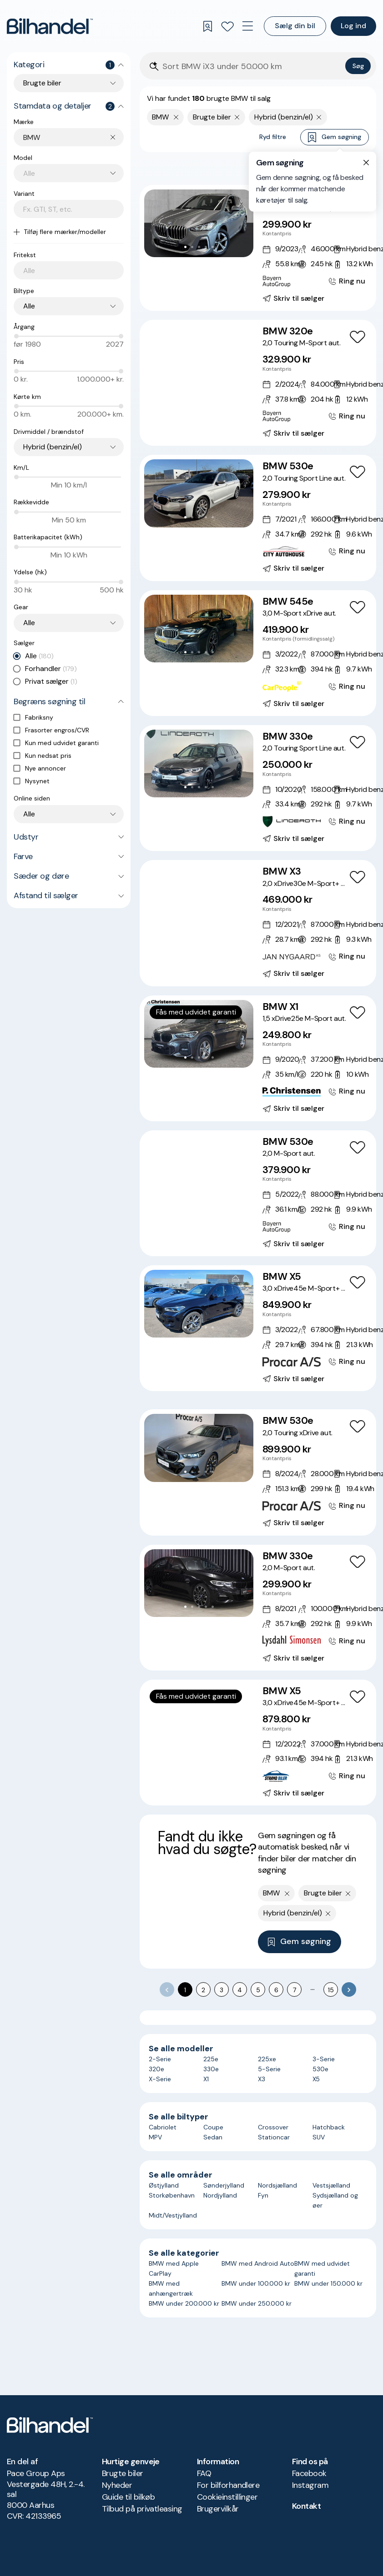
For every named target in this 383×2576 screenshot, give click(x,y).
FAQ (204, 2473)
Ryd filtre (272, 137)
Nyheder (117, 2485)
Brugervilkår (218, 2509)
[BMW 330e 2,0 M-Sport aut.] (258, 1608)
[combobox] (73, 137)
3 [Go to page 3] (221, 1990)
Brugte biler (122, 2473)
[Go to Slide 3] (199, 247)
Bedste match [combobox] (325, 168)
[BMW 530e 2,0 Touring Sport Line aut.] (258, 518)
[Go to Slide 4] (206, 247)
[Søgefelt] (252, 66)
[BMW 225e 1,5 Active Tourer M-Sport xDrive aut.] (258, 248)
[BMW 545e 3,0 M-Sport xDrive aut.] (258, 653)
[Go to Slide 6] (213, 382)
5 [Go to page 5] (258, 1990)
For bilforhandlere (228, 2485)
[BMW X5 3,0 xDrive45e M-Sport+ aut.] (258, 1328)
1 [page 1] (185, 1990)
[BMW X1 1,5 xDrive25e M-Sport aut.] (258, 1058)
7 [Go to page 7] (294, 1990)
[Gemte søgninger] (207, 26)
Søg (358, 66)
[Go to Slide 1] (185, 247)
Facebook (309, 2473)
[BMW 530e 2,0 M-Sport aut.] (258, 1193)
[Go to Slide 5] (213, 247)
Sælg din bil (295, 25)
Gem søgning (334, 137)
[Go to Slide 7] (219, 382)
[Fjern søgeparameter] (237, 117)
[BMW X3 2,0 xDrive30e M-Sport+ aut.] (258, 923)
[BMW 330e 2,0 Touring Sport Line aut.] (258, 788)
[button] (198, 223)
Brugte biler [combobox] (42, 83)
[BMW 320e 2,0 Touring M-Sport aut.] (258, 383)
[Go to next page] (349, 1989)
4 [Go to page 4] (239, 1990)
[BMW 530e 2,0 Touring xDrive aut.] (258, 1472)
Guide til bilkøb (128, 2497)
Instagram (310, 2485)
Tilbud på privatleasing (142, 2509)
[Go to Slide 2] (192, 247)
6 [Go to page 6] (276, 1990)
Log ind (353, 25)
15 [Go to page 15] (331, 1990)
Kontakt (306, 2506)
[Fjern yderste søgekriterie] (176, 117)
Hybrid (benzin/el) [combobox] (52, 447)
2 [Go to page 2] (203, 1990)
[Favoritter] (227, 26)
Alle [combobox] (29, 306)
